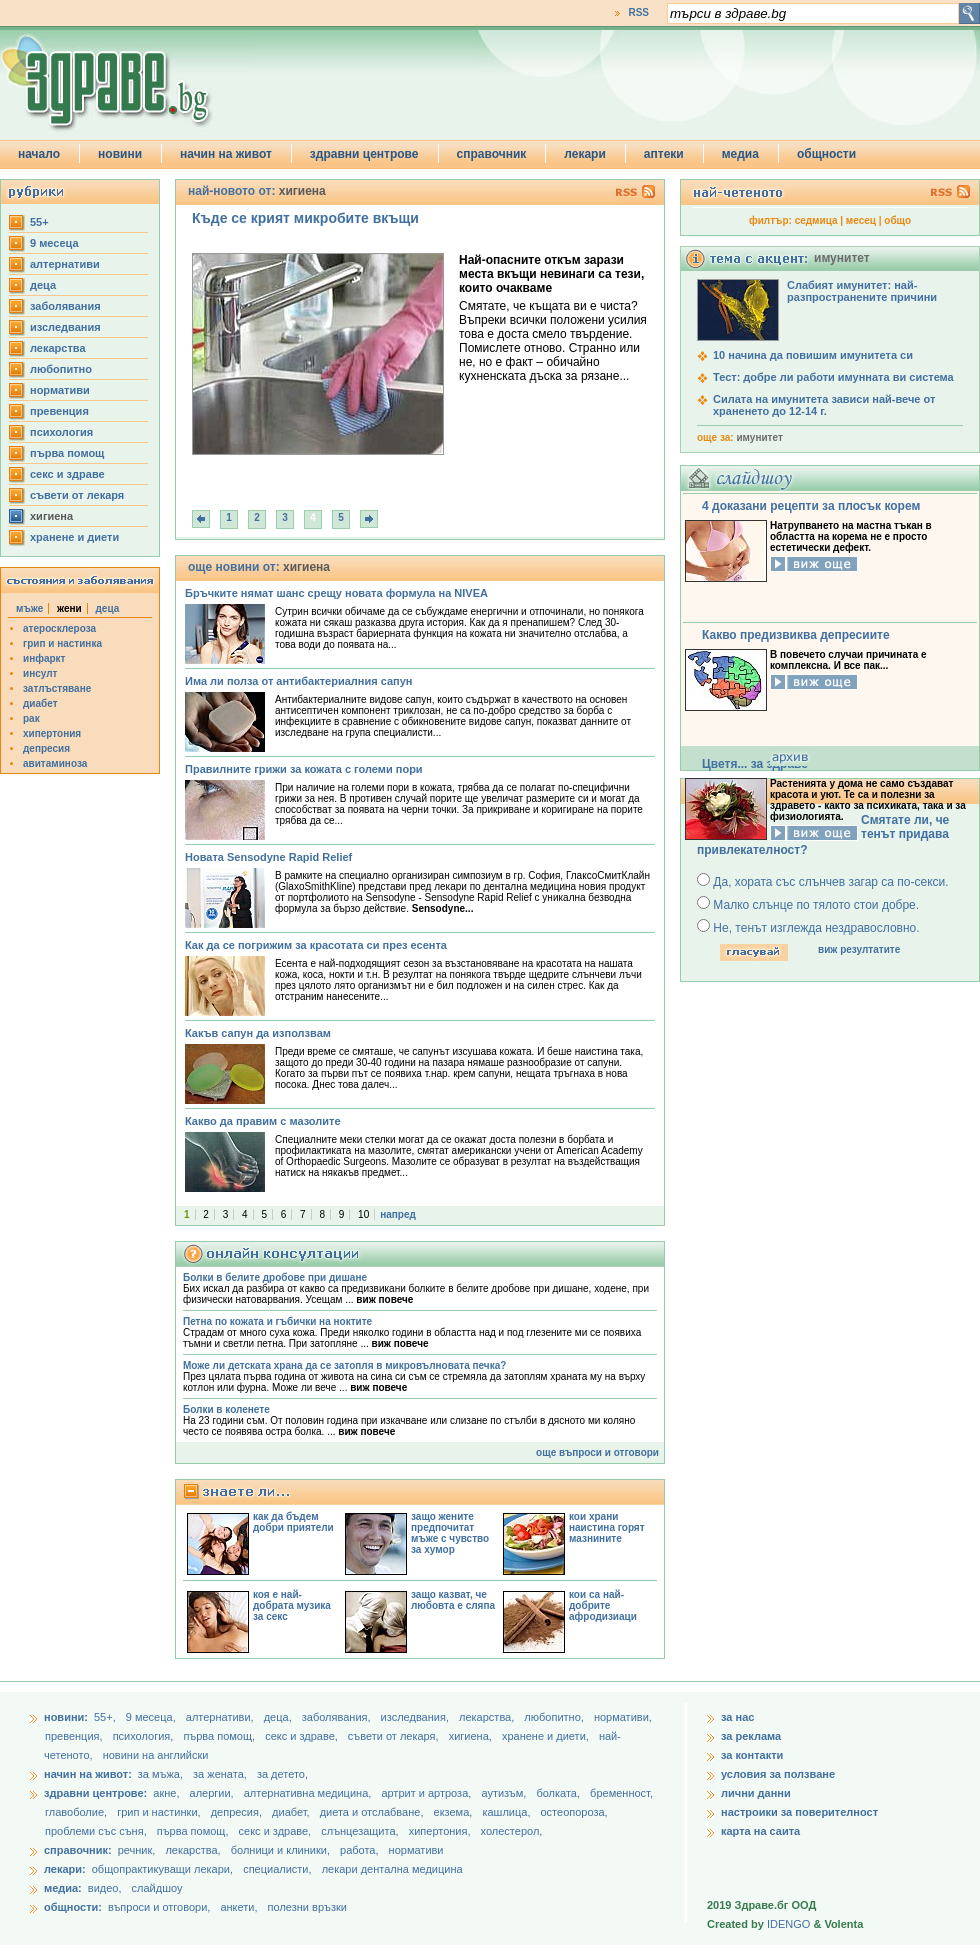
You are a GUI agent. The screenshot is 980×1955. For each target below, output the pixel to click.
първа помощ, (220, 1736)
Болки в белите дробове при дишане (275, 1277)
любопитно (61, 369)
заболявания (65, 306)
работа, (359, 1850)
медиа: (63, 1888)
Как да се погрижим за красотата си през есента (316, 945)
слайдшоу (157, 1888)
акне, (167, 1793)
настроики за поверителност (799, 1812)
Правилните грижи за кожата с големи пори (304, 769)
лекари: (65, 1869)
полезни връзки (307, 1907)
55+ (39, 222)
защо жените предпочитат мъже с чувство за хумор (450, 1533)
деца (43, 285)
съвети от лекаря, (395, 1736)
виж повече (384, 1299)
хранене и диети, (547, 1736)
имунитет (759, 437)
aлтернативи (65, 264)
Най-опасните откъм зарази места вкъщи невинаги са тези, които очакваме (551, 274)
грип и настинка (62, 643)
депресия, (238, 1812)
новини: (66, 1717)
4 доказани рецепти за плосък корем (811, 506)
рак (31, 718)
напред (398, 1214)
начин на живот (226, 154)
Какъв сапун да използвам (258, 1033)
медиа (740, 154)
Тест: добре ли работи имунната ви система (833, 377)
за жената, (220, 1774)
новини (120, 154)
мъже (29, 608)
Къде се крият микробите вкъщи (305, 218)
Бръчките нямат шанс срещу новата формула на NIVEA (336, 593)
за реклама (751, 1736)
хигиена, (472, 1736)
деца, (279, 1717)
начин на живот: (88, 1774)
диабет (40, 703)
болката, (559, 1793)
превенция (59, 411)
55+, (106, 1717)
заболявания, (338, 1717)
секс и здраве (67, 474)
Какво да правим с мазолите (263, 1121)
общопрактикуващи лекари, (162, 1869)
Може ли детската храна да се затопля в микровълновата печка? (344, 1365)
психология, (145, 1736)
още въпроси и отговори (597, 1452)
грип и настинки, (160, 1812)
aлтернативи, (221, 1717)
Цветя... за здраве (755, 764)
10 (363, 1214)
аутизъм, (505, 1793)
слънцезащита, (361, 1831)
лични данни (756, 1793)
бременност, (621, 1793)
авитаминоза (55, 763)
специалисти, (277, 1869)
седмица (816, 220)
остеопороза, (574, 1812)
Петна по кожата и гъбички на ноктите (277, 1321)
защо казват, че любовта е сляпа (453, 1600)
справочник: (78, 1850)
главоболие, (77, 1812)
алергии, (213, 1793)
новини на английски (156, 1755)
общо (897, 220)
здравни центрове (364, 154)
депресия (46, 748)
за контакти (752, 1755)
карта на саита (760, 1831)
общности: (73, 1907)
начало (39, 154)
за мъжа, (160, 1774)
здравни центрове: (95, 1793)
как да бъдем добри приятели (293, 1522)
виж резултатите (859, 949)
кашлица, (507, 1812)
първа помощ (67, 453)
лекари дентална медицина (392, 1869)
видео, (105, 1888)
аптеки (664, 154)
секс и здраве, (303, 1736)
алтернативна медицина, (309, 1793)
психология (61, 432)
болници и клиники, (280, 1850)
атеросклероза (59, 628)
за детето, (282, 1774)
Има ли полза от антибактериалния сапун (298, 681)
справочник (492, 154)
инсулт (40, 673)
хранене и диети (74, 537)
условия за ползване (778, 1774)
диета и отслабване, (373, 1812)
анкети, (238, 1907)
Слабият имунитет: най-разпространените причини (862, 291)
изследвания (65, 327)
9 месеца (54, 243)
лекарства (58, 348)
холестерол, (512, 1831)
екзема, (455, 1812)
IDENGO (788, 1924)
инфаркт (44, 658)
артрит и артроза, (427, 1793)
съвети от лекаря (77, 495)
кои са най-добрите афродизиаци (603, 1605)
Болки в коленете (226, 1409)
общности (826, 154)
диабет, (292, 1812)
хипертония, (441, 1831)
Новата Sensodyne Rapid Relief (268, 857)
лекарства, (488, 1717)
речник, (137, 1850)
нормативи (60, 390)
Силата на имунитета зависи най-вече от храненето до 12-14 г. (824, 405)
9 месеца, (152, 1717)
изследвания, (416, 1717)
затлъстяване (57, 688)
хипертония (52, 733)
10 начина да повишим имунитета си (813, 355)
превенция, (75, 1736)
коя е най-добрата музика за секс (292, 1605)
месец (861, 220)
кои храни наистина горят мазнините (607, 1527)
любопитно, (555, 1717)
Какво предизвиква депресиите (796, 635)
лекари (585, 154)
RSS (638, 12)
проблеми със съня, (97, 1831)
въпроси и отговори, (159, 1907)
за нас (737, 1717)
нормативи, (623, 1717)
